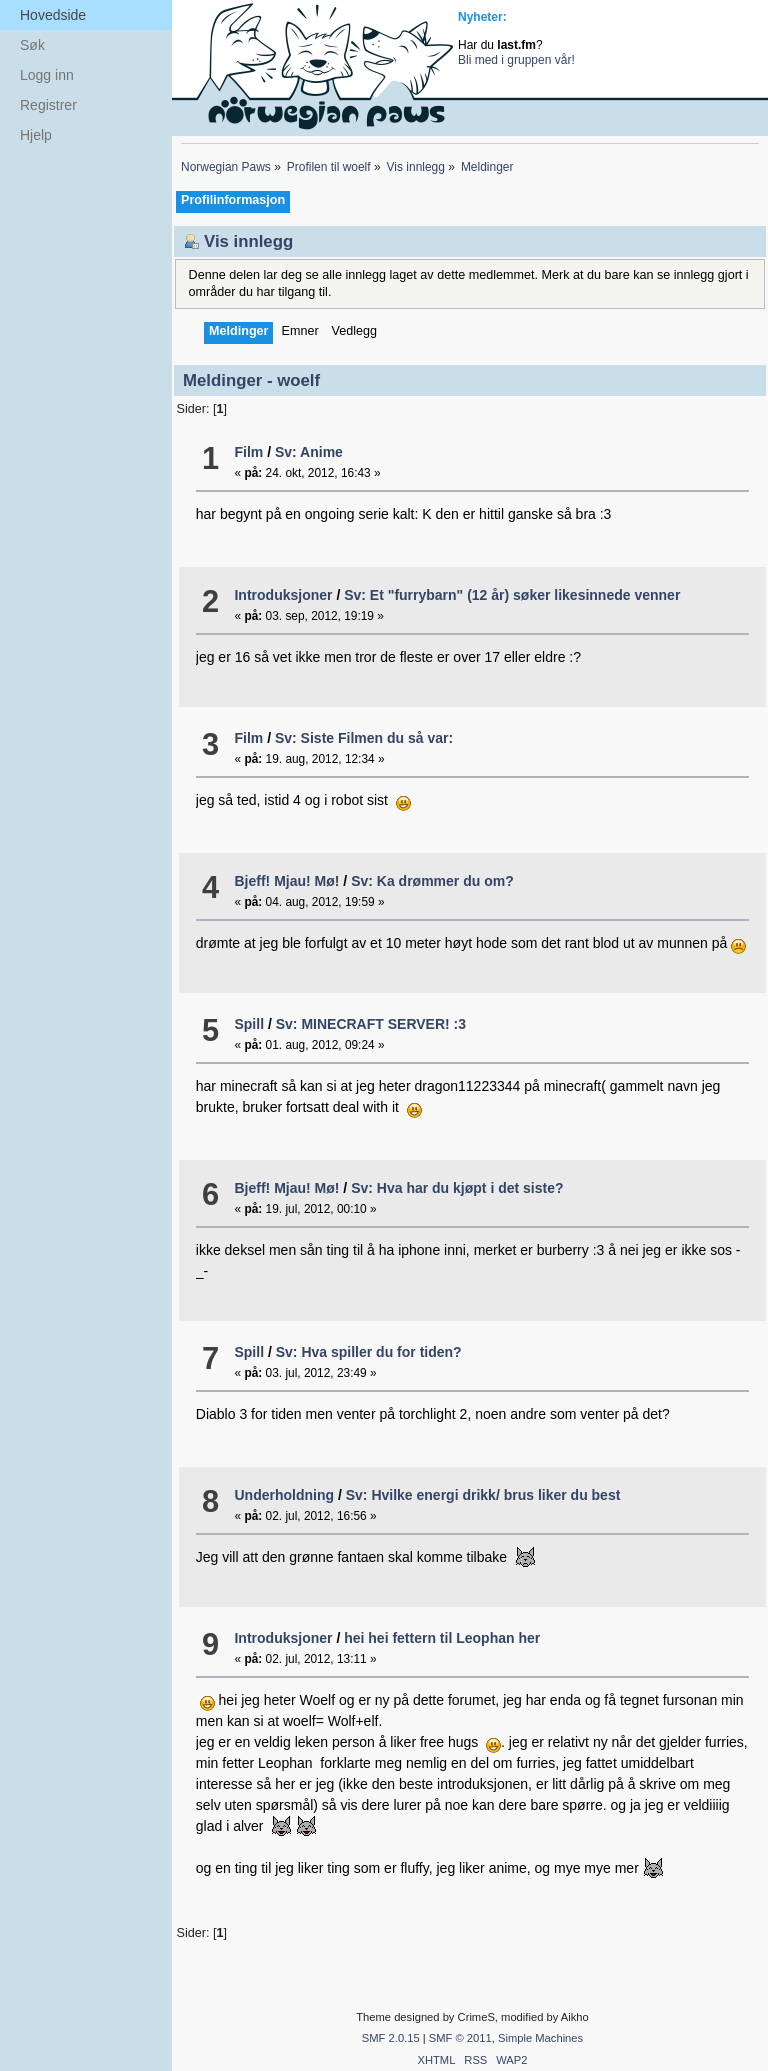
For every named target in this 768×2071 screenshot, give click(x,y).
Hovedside (53, 15)
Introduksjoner (283, 595)
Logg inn (47, 75)
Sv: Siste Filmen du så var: (364, 738)
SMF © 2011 (460, 2038)
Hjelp (36, 135)
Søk (32, 45)
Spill (249, 1024)
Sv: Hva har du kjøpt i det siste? (457, 1188)
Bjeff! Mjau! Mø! (286, 881)
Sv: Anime (309, 452)
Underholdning (284, 1495)
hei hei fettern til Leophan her (442, 1638)
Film (248, 452)
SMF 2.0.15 (391, 2038)
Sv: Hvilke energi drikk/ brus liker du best (483, 1495)
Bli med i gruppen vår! (516, 60)
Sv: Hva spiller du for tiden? (369, 1352)
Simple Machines (540, 2038)
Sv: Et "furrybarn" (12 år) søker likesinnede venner (512, 595)
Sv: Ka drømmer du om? (432, 881)
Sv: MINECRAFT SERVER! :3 (371, 1024)
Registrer (48, 105)
